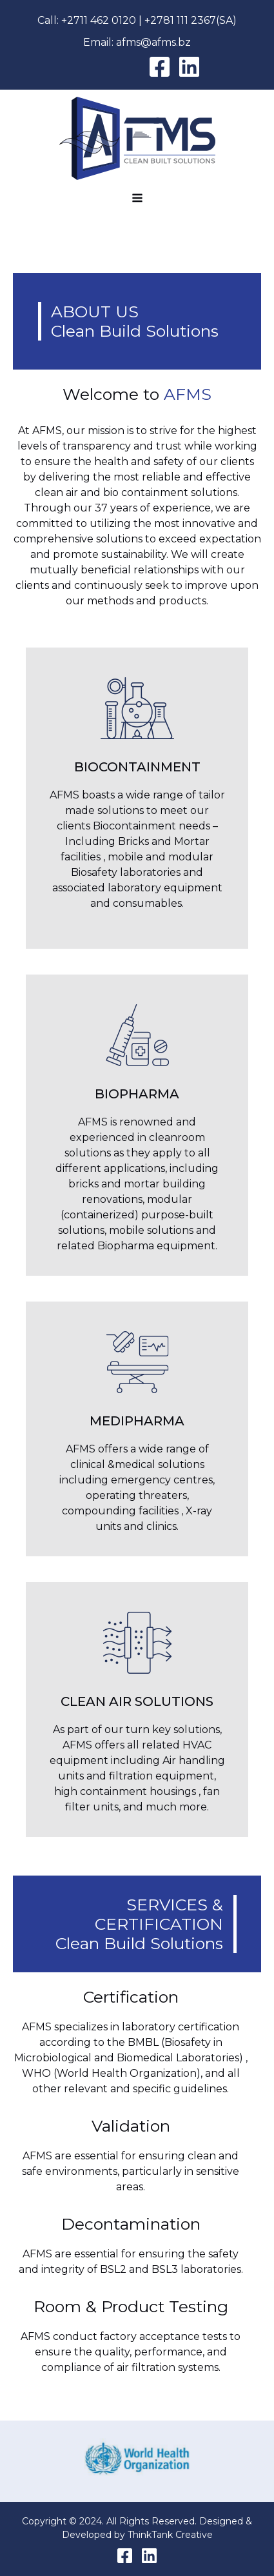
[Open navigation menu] (137, 199)
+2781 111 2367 (180, 20)
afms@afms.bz (153, 42)
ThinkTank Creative (170, 2535)
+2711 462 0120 (98, 20)
